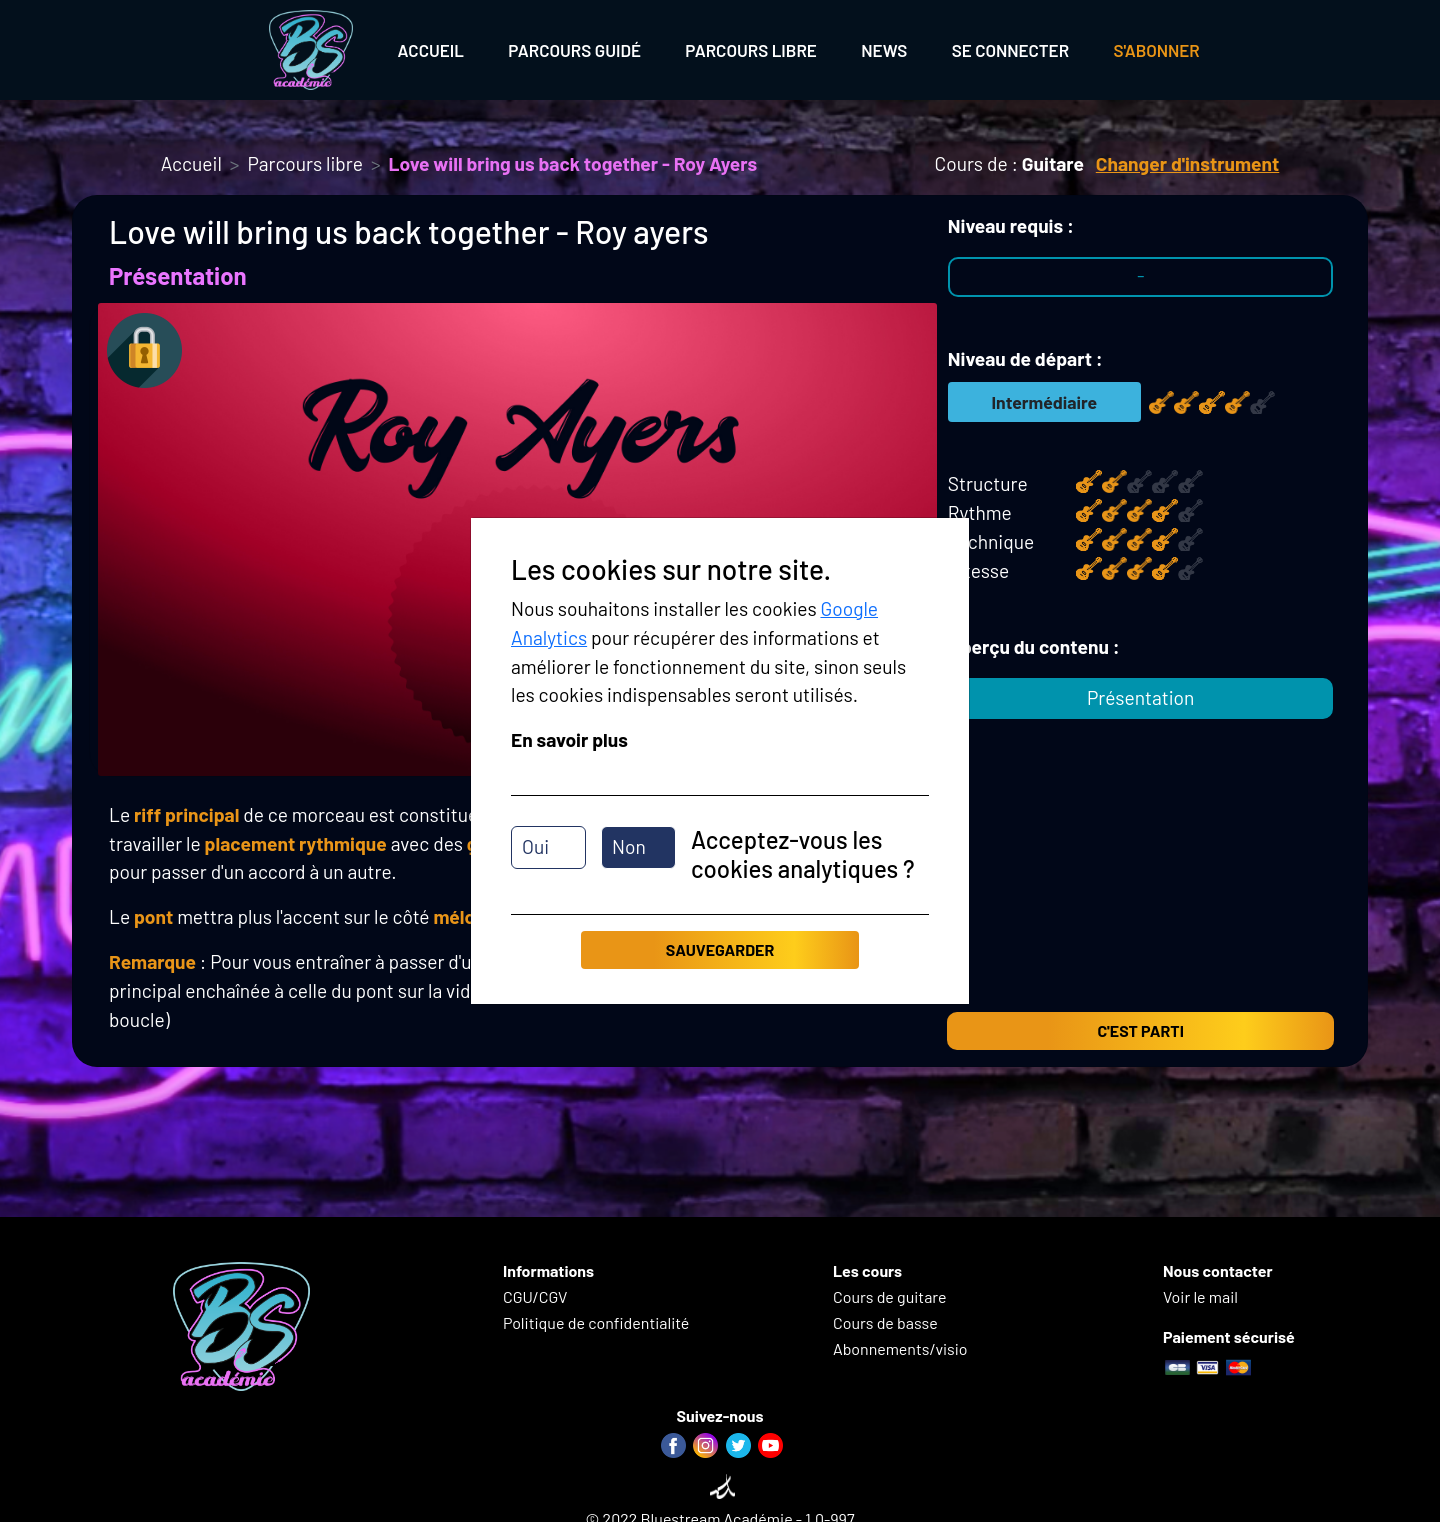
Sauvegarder (720, 949)
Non (629, 846)
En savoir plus (569, 739)
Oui (535, 846)
